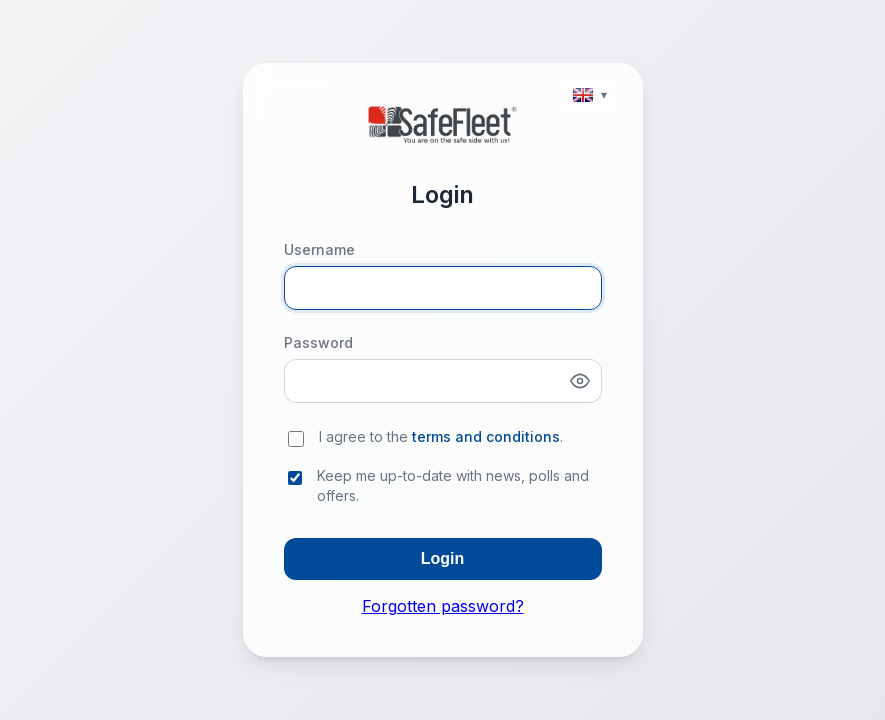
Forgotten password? (443, 606)
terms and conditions (486, 436)
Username (319, 249)
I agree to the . (441, 436)
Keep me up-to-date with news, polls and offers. (453, 485)
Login (443, 558)
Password (318, 342)
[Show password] (580, 381)
